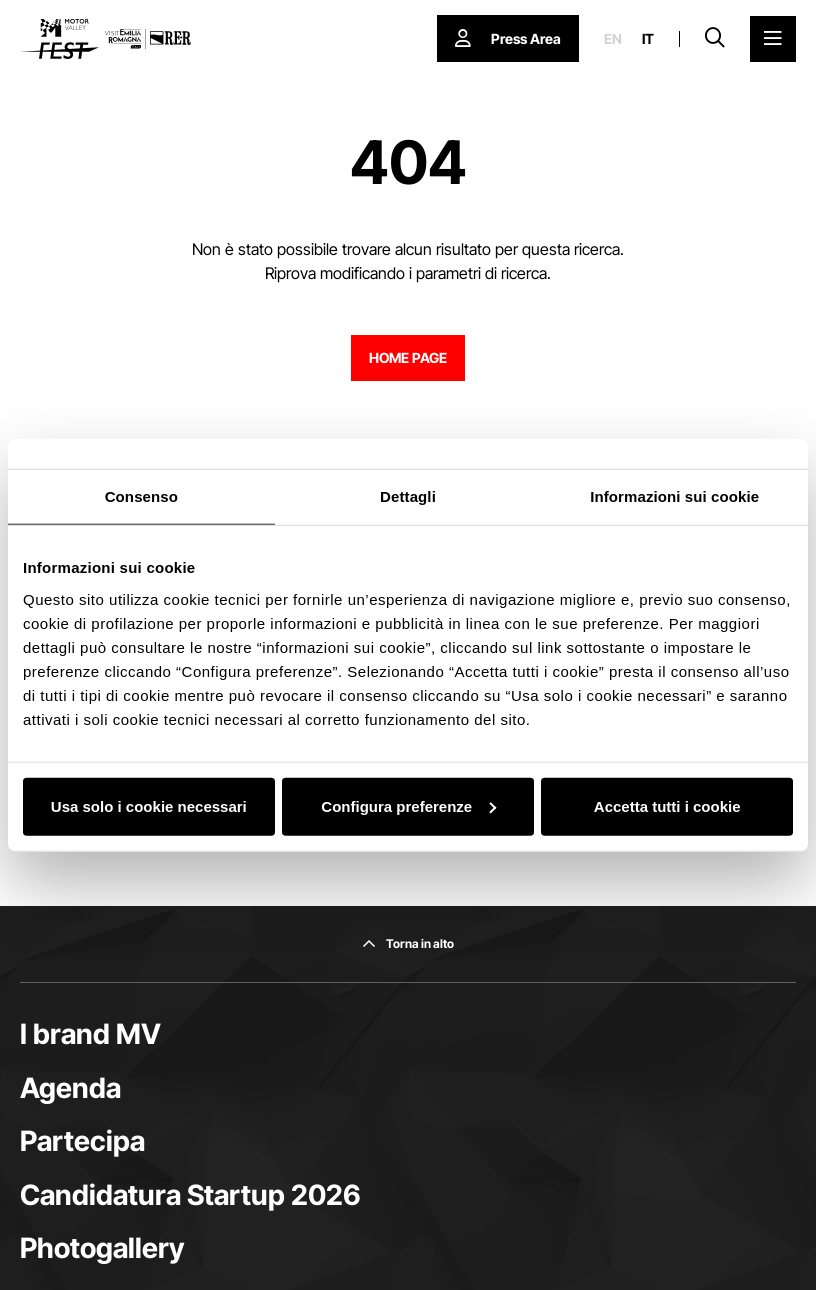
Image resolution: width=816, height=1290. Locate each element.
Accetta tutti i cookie (667, 805)
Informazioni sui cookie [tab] (674, 496)
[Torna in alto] (408, 944)
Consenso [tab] (141, 496)
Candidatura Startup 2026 (190, 1195)
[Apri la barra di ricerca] (715, 39)
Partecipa (82, 1141)
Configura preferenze (408, 805)
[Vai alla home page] (105, 39)
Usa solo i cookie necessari (149, 805)
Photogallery (102, 1248)
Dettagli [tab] (408, 496)
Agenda (70, 1088)
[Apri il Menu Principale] (773, 39)
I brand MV (90, 1034)
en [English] (613, 39)
